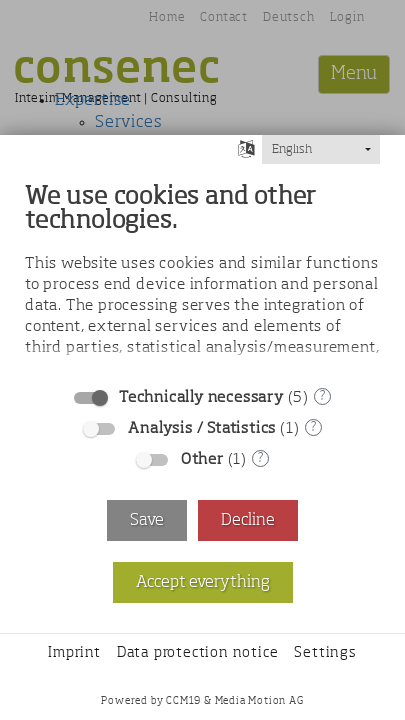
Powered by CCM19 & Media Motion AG (202, 701)
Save (147, 520)
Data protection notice (198, 653)
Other (202, 459)
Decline (248, 520)
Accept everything (203, 582)
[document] (202, 273)
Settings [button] (325, 653)
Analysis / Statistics (202, 428)
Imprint (74, 653)
